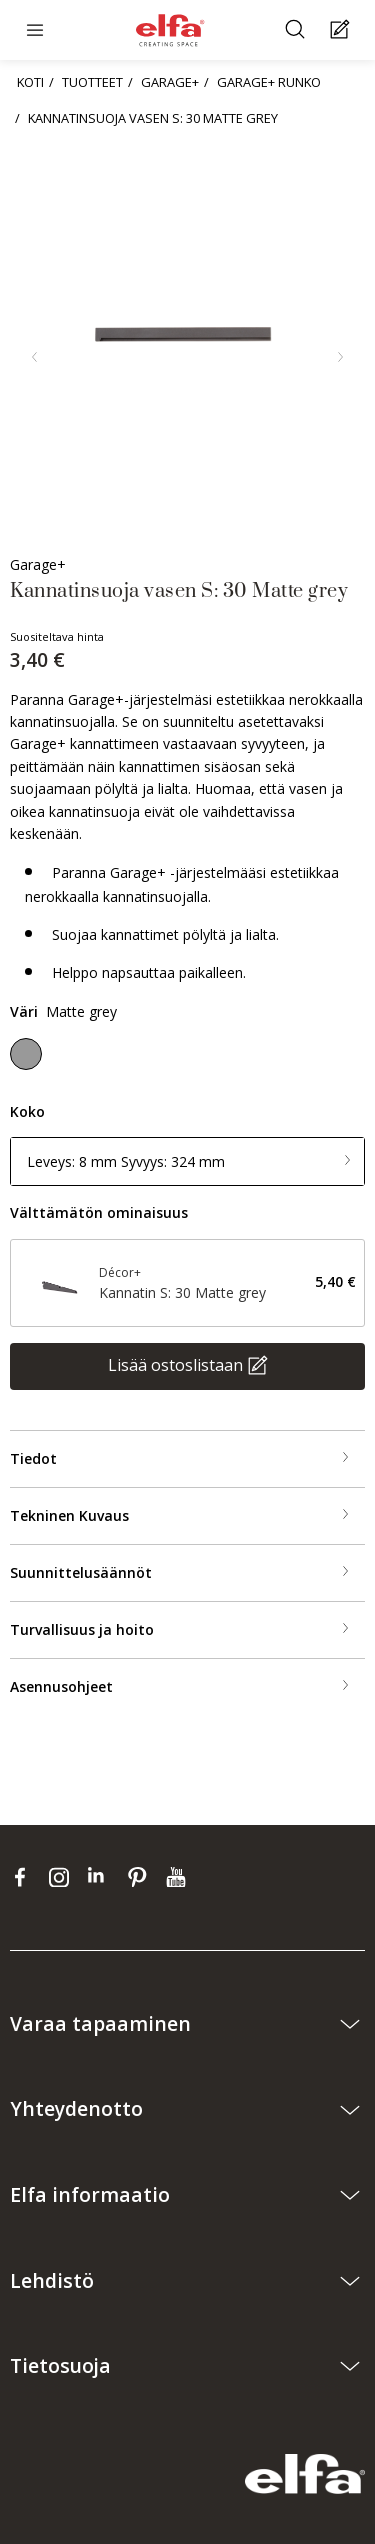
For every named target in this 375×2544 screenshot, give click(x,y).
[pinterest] (141, 1877)
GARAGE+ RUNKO (269, 82)
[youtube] (178, 1877)
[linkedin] (102, 1877)
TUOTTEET (92, 82)
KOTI (30, 82)
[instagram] (63, 1877)
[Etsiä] (297, 30)
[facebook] (24, 1877)
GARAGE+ (170, 82)
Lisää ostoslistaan (175, 1364)
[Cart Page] (342, 30)
